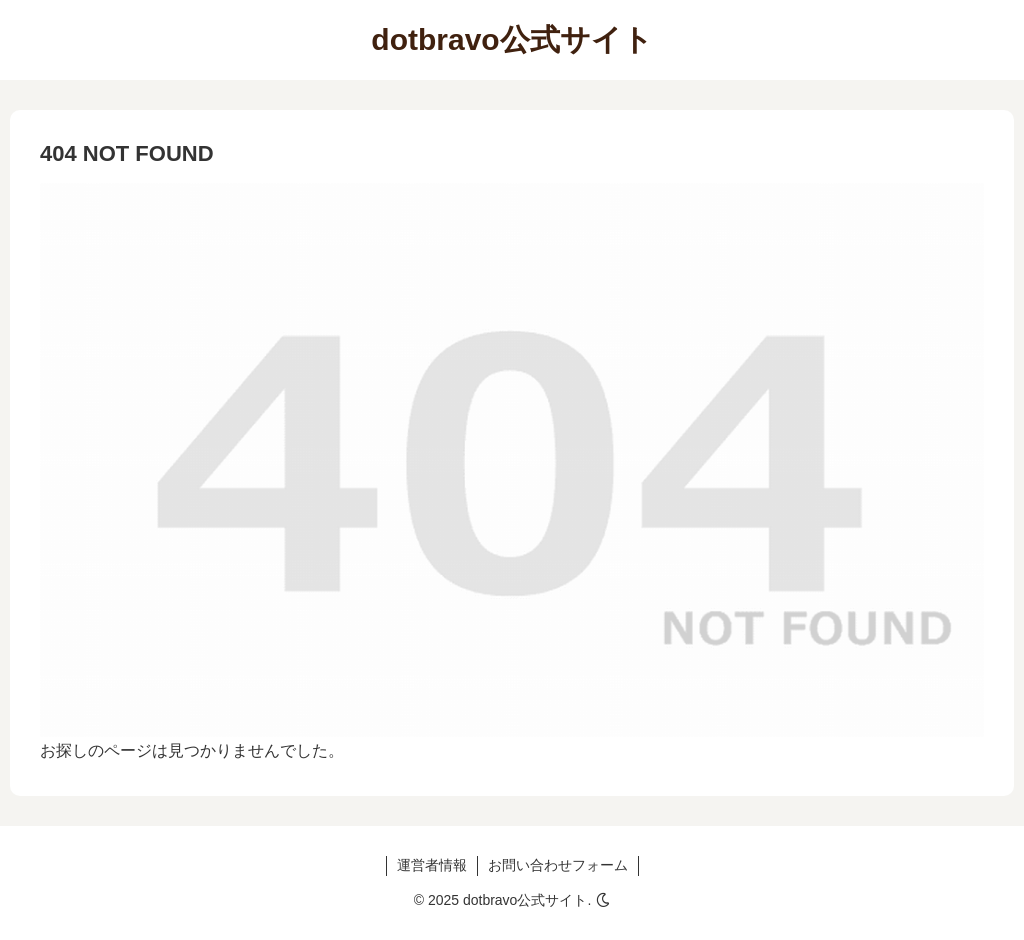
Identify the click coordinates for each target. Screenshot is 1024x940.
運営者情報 (432, 865)
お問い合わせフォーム (558, 865)
